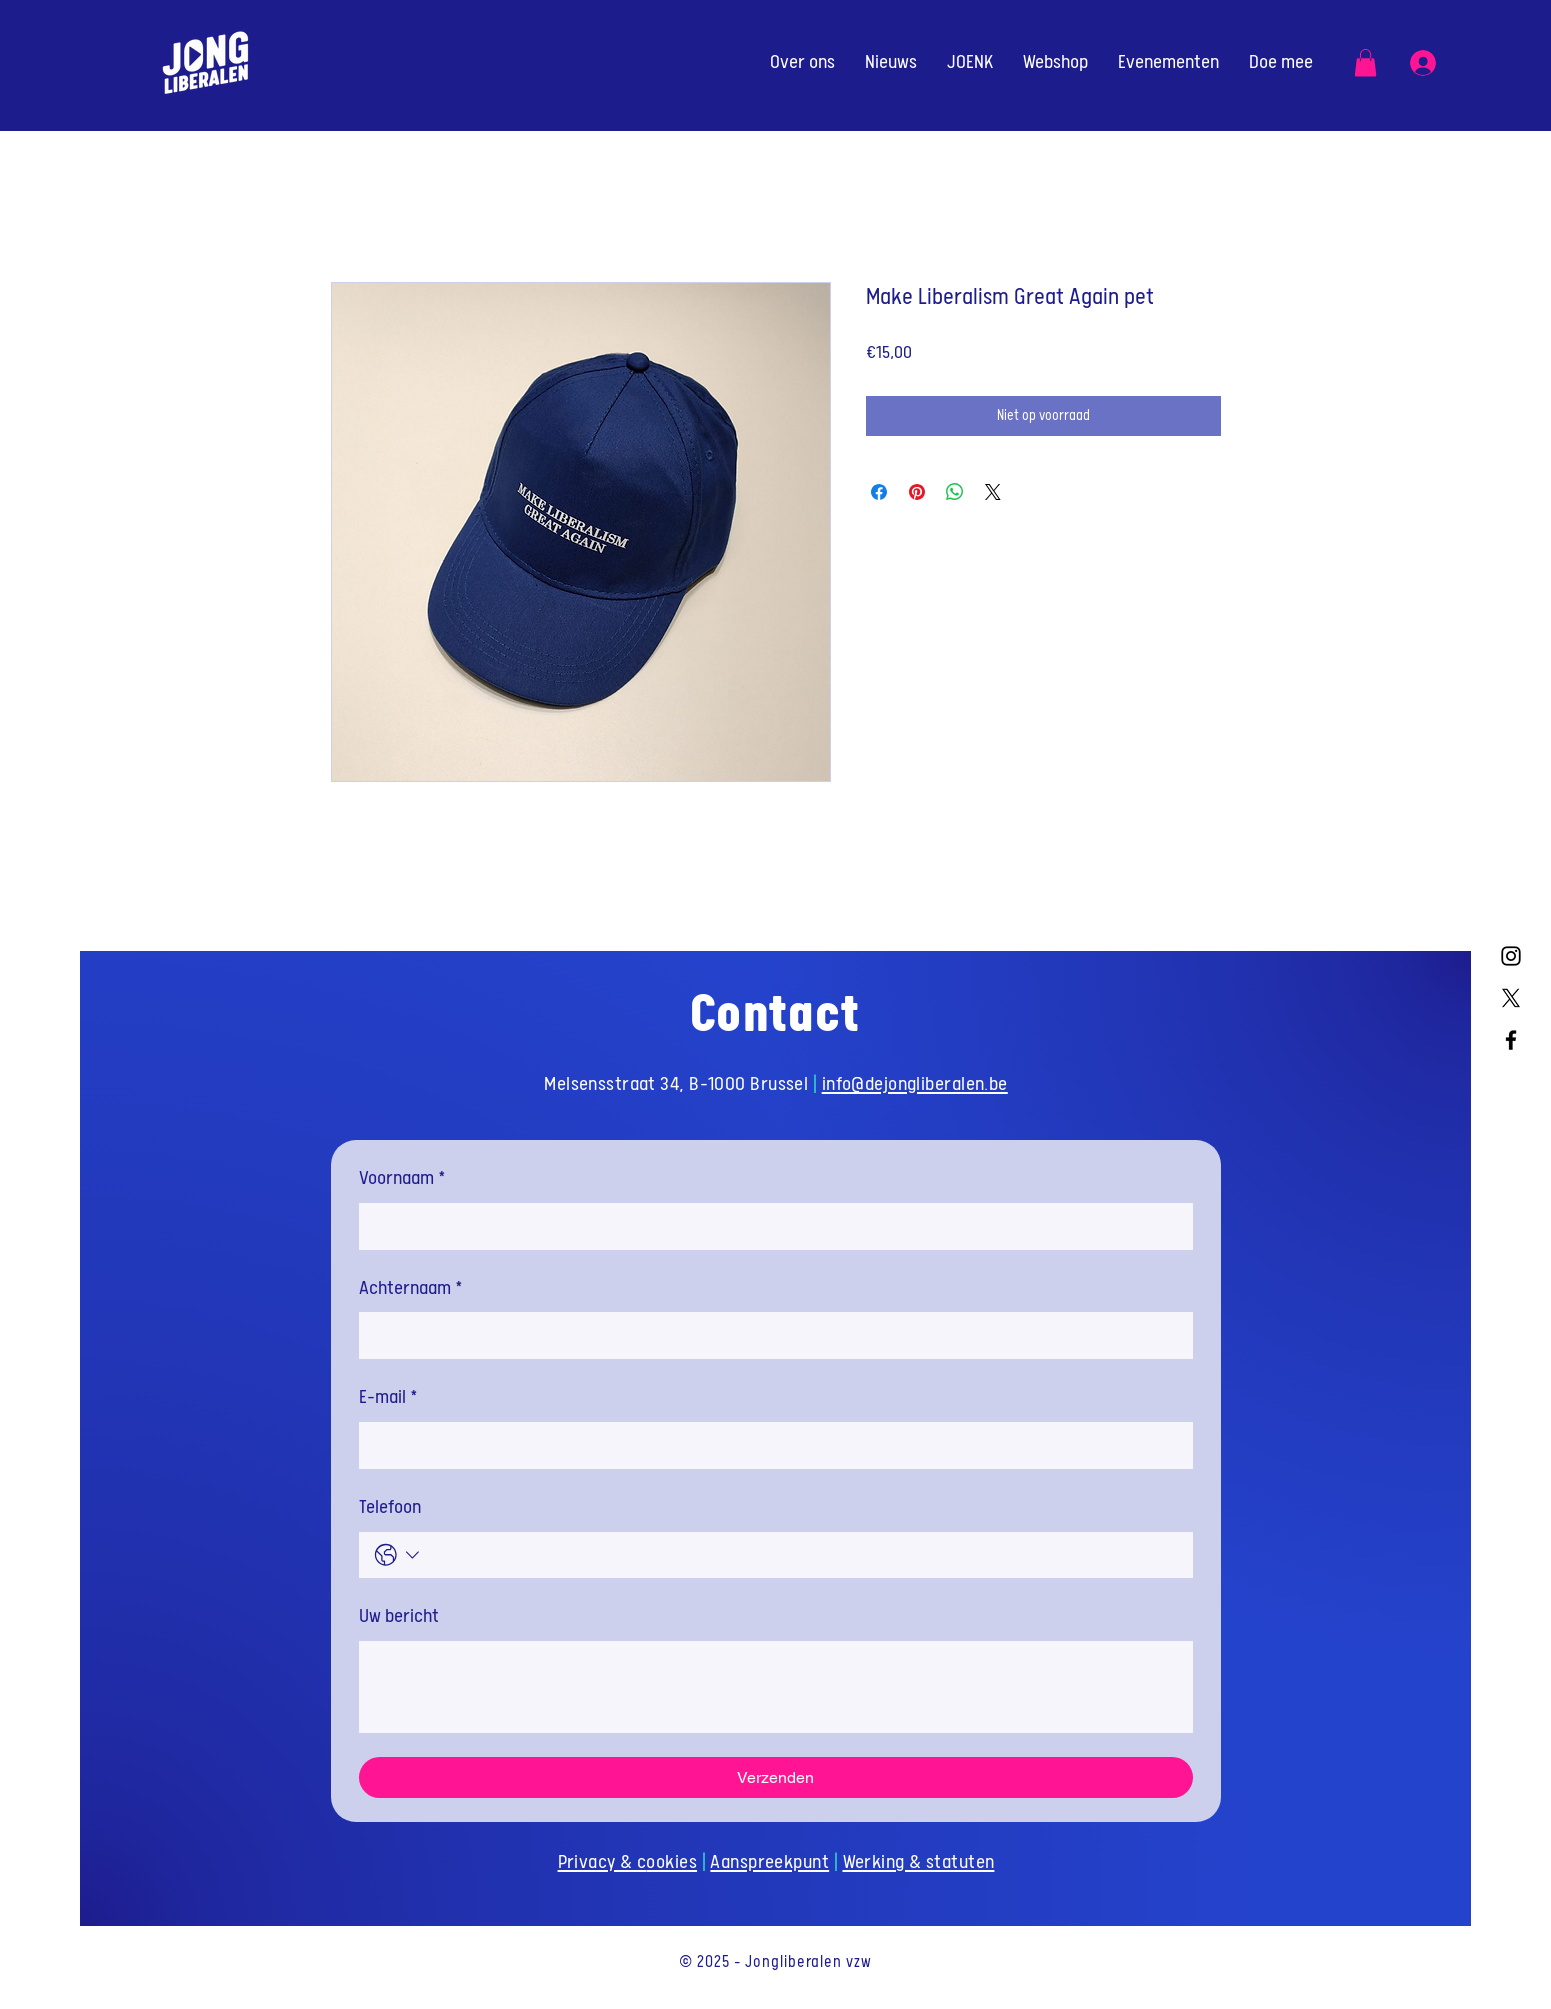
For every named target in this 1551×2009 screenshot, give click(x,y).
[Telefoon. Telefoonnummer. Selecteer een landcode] (397, 1555)
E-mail (388, 1398)
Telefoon (390, 1507)
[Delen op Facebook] (879, 492)
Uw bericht (399, 1616)
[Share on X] (993, 492)
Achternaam (411, 1289)
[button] (1365, 62)
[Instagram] (1511, 956)
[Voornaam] (770, 1226)
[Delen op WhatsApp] (955, 492)
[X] (1511, 998)
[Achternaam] (770, 1335)
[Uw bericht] (776, 1687)
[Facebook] (1511, 1040)
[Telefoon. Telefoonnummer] (801, 1555)
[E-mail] (770, 1445)
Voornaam (402, 1179)
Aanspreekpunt (769, 1862)
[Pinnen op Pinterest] (917, 492)
